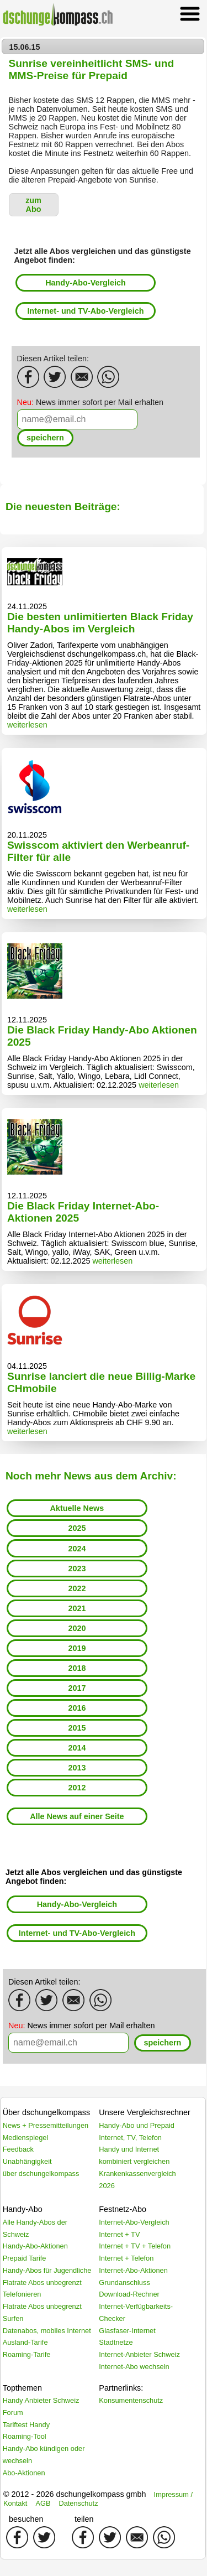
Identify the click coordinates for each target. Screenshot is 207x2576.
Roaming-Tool (24, 2436)
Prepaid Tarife (24, 2258)
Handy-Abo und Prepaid (136, 2125)
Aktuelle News (77, 1508)
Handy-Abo (23, 2209)
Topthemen (22, 2387)
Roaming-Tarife (27, 2354)
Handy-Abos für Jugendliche (47, 2270)
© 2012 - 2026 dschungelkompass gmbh (74, 2494)
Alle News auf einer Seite (77, 1816)
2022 (77, 1588)
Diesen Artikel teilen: (53, 358)
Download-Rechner (129, 2294)
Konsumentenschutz (131, 2400)
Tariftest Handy (26, 2425)
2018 (77, 1668)
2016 (77, 1708)
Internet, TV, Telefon (130, 2137)
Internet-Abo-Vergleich (134, 2222)
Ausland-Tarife (25, 2342)
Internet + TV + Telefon (135, 2246)
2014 (77, 1747)
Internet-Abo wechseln (134, 2366)
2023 (77, 1568)
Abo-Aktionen (24, 2473)
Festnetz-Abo (122, 2209)
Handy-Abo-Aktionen (35, 2246)
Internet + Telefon (126, 2258)
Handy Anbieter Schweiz (41, 2400)
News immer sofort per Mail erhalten (90, 402)
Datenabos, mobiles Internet (47, 2330)
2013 (77, 1767)
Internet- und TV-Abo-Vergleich (85, 311)
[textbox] (77, 419)
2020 (77, 1628)
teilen (84, 2519)
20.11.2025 (27, 834)
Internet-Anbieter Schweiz (139, 2354)
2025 (77, 1528)
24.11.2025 (27, 606)
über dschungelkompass (41, 2173)
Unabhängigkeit (27, 2161)
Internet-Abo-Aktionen (133, 2270)
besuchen (26, 2519)
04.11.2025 (27, 1366)
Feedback (18, 2149)
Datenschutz (78, 2503)
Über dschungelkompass (46, 2112)
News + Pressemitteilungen (45, 2125)
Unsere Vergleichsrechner (144, 2112)
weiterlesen (27, 724)
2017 (77, 1688)
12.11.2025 (27, 1019)
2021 (77, 1608)
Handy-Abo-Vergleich (85, 282)
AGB (42, 2503)
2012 (77, 1787)
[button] (34, 205)
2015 (77, 1727)
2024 (77, 1548)
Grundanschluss (124, 2282)
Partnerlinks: (121, 2387)
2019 (77, 1648)
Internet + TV (119, 2234)
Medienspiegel (26, 2137)
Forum (13, 2412)
